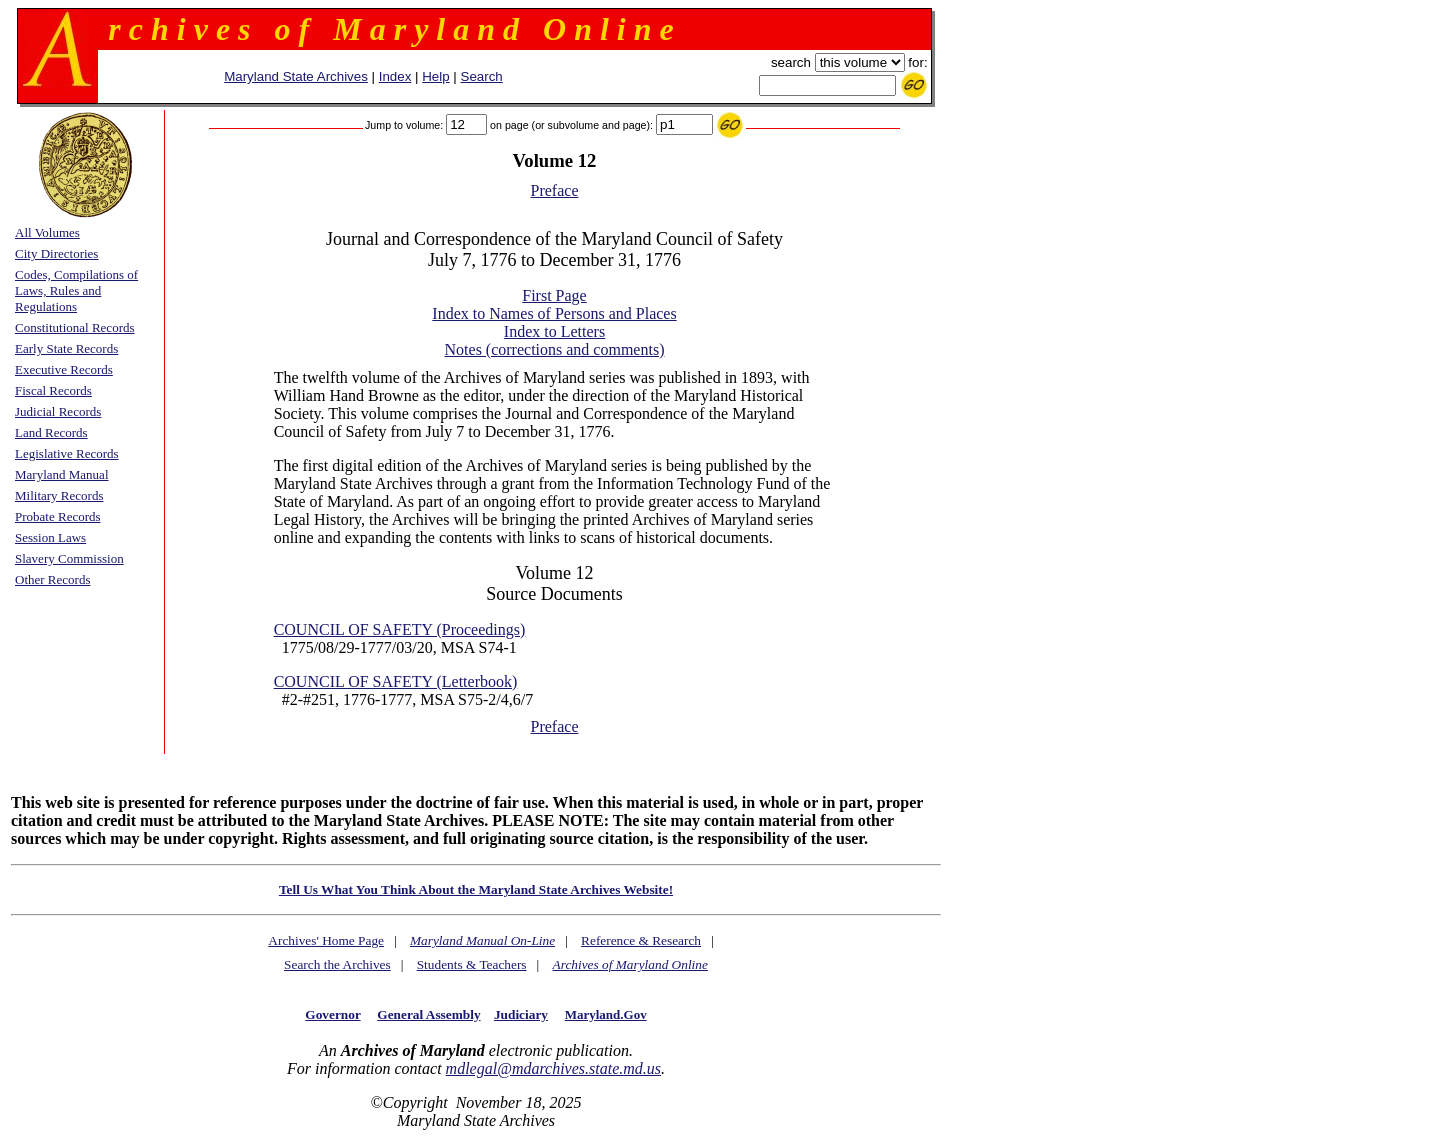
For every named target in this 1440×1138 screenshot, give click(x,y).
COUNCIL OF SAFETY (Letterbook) (396, 681)
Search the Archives (337, 964)
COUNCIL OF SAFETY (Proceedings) (400, 629)
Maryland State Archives (296, 76)
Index (395, 76)
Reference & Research (641, 940)
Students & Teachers (472, 964)
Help (435, 76)
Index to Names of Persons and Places (554, 313)
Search (482, 76)
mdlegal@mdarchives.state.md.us (553, 1068)
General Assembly (428, 1014)
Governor (332, 1014)
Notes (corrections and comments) (555, 349)
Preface (555, 190)
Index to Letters (554, 331)
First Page (554, 295)
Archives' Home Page (326, 940)
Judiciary (521, 1014)
